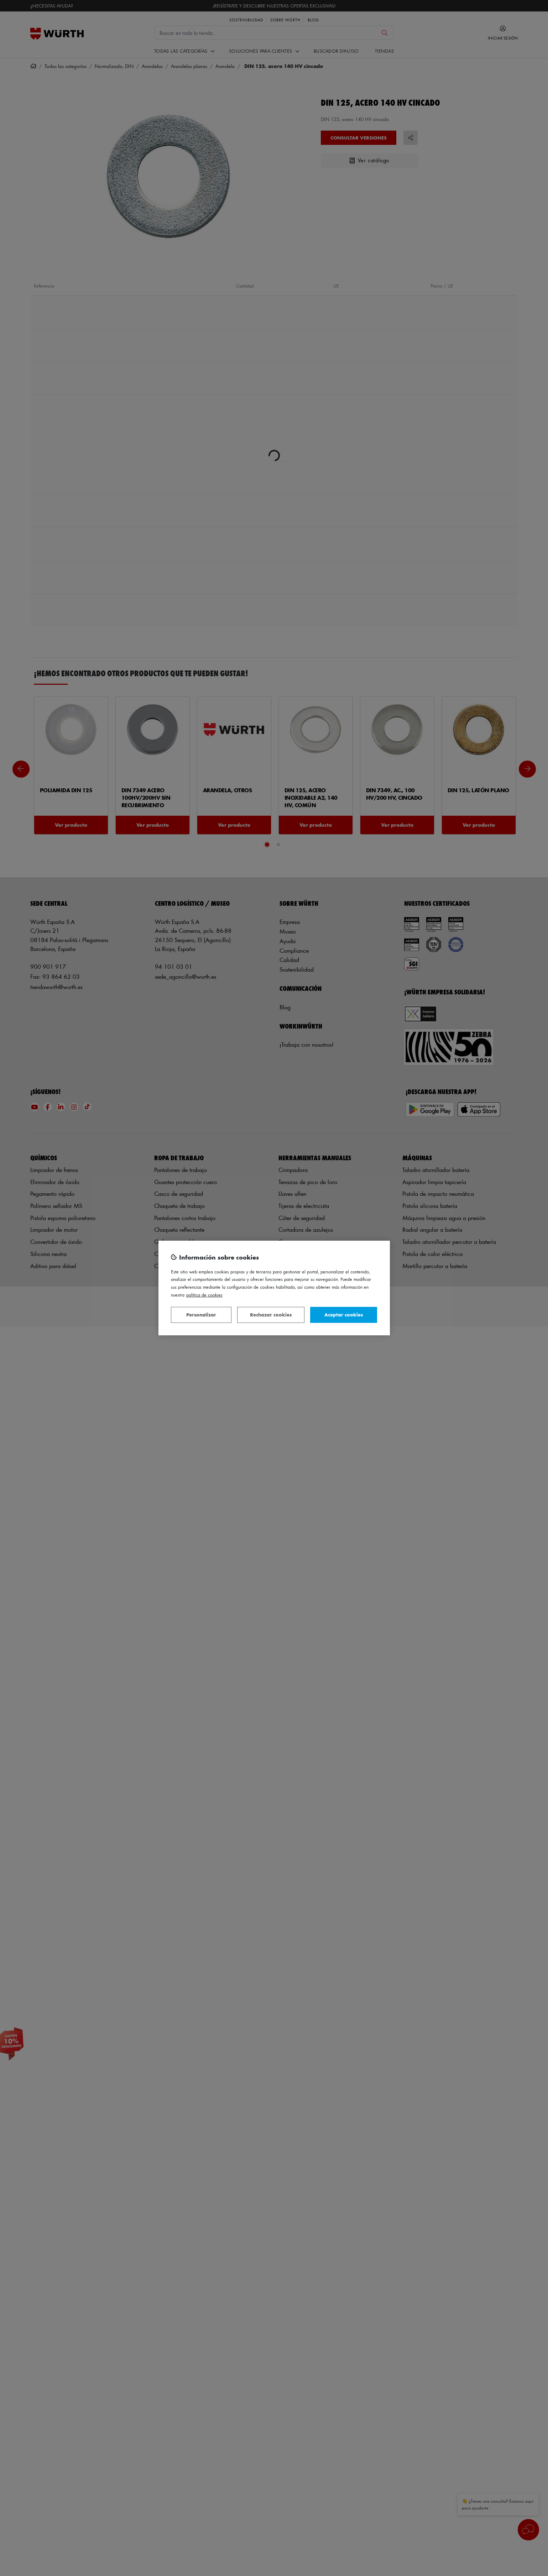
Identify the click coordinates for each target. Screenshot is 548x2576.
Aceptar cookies (343, 1314)
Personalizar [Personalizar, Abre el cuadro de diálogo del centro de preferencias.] (201, 1314)
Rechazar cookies (271, 1314)
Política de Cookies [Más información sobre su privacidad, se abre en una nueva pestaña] (204, 1295)
